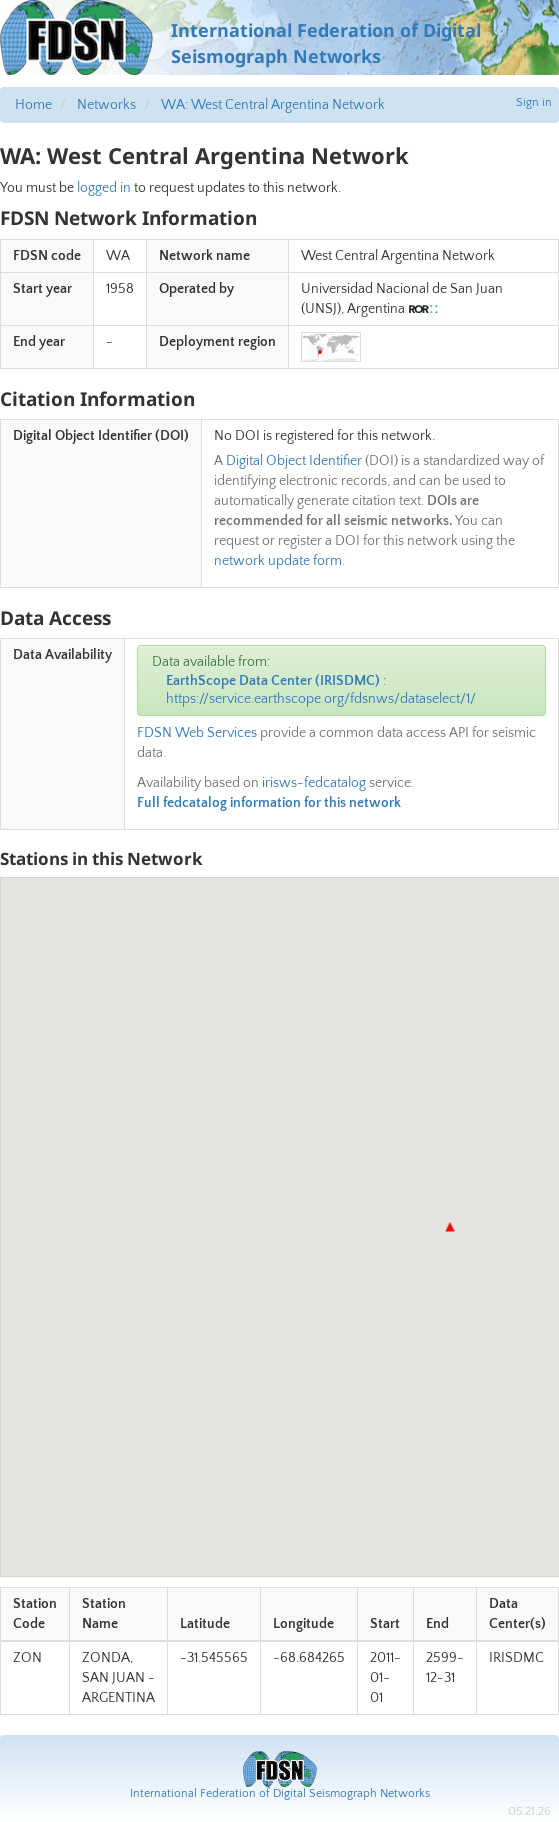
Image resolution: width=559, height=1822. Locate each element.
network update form (278, 561)
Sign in (534, 102)
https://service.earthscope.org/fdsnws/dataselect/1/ (321, 699)
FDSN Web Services (197, 733)
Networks (106, 105)
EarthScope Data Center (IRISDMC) (273, 681)
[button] (450, 1227)
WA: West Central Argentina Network (273, 105)
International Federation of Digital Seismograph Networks (280, 1793)
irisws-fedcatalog (314, 783)
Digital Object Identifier (294, 461)
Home (33, 105)
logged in (104, 188)
